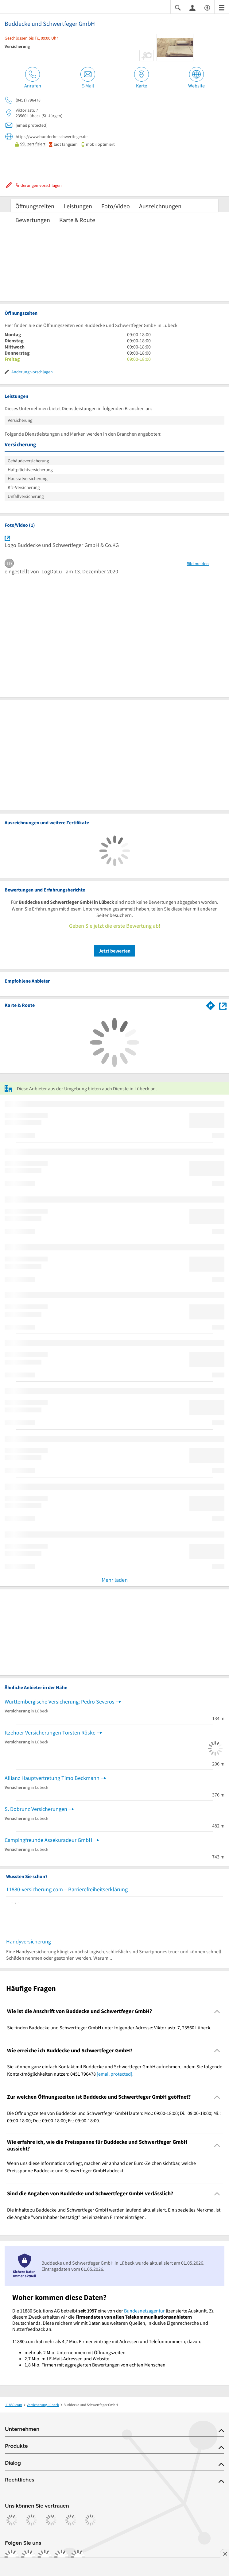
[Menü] (221, 7)
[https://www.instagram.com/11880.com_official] (28, 2557)
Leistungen (78, 206)
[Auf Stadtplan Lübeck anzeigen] (223, 1005)
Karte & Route (77, 220)
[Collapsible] (217, 2011)
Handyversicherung (28, 1941)
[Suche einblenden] (177, 7)
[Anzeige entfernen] (224, 2553)
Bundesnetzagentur (144, 2311)
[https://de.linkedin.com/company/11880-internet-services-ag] (61, 2557)
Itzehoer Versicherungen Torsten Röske (50, 1732)
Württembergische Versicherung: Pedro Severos (59, 1701)
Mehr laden (115, 1579)
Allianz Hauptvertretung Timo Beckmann (52, 1777)
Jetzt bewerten (114, 951)
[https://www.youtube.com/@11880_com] (78, 2557)
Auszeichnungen (160, 206)
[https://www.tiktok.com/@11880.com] (45, 2557)
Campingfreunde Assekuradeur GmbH (48, 1839)
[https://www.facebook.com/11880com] (11, 2557)
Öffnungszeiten (34, 206)
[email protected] (114, 2074)
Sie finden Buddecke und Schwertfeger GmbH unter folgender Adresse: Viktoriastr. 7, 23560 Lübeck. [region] (109, 2027)
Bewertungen (32, 220)
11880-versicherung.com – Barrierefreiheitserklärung (67, 1889)
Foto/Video (115, 206)
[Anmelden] (192, 7)
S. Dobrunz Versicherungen (36, 1808)
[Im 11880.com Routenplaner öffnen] (210, 1004)
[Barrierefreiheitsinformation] (207, 7)
